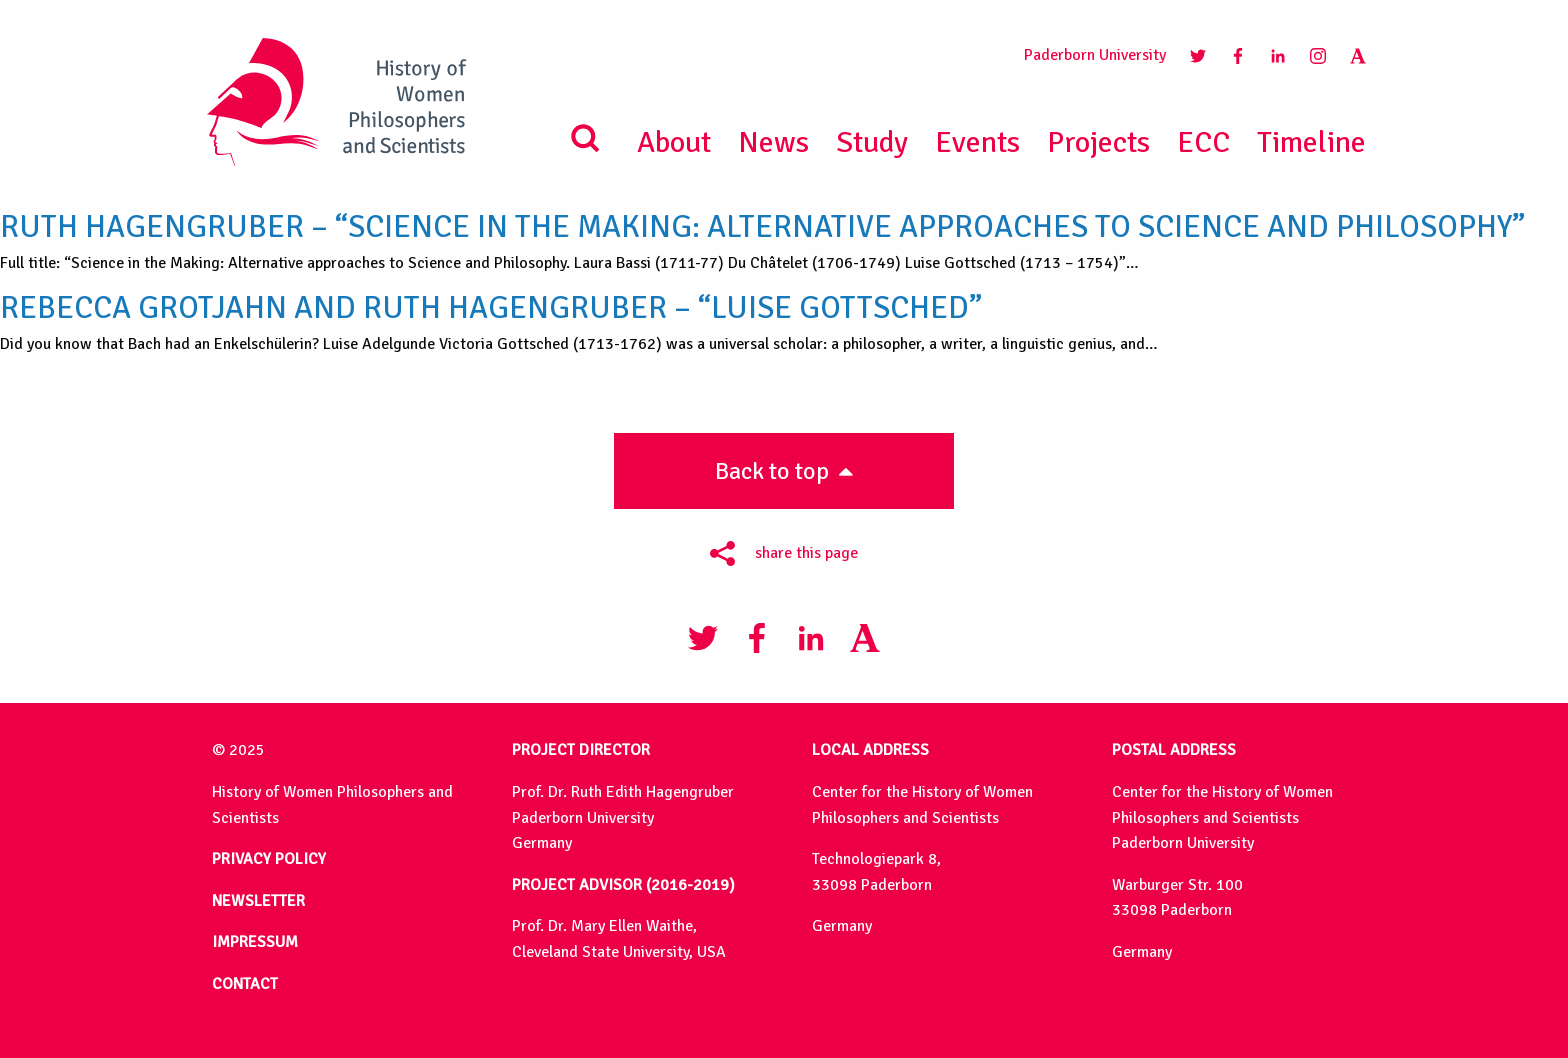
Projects (1098, 142)
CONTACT (245, 984)
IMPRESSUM (255, 942)
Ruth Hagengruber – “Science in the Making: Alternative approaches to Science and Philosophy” (762, 227)
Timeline (1311, 142)
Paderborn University (1095, 55)
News (773, 142)
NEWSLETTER (258, 901)
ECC (1203, 142)
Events (977, 142)
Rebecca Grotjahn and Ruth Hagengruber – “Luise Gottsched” (491, 308)
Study (872, 142)
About (674, 142)
